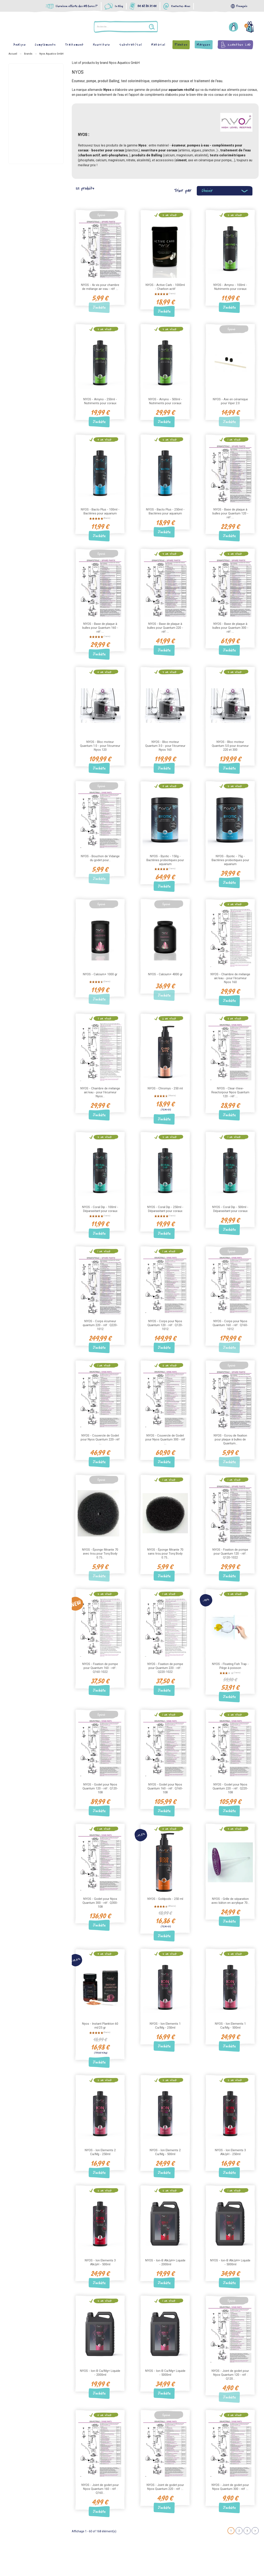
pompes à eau (198, 145)
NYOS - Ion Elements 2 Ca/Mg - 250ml (100, 2152)
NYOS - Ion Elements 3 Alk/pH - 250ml (230, 2152)
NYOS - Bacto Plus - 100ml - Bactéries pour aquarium (100, 511)
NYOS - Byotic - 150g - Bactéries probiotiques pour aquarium (165, 860)
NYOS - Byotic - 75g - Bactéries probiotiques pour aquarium (230, 860)
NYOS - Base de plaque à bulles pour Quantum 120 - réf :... (230, 513)
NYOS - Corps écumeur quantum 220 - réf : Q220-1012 (100, 1325)
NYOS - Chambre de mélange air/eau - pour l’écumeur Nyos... (100, 1092)
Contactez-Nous (180, 6)
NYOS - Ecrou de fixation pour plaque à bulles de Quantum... (230, 1439)
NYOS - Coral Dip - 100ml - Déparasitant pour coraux (100, 1209)
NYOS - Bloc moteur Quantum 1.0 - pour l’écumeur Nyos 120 (100, 746)
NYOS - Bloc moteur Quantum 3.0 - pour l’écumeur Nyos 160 (165, 746)
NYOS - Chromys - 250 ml (165, 1088)
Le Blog (119, 6)
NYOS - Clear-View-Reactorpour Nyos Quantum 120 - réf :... (230, 1092)
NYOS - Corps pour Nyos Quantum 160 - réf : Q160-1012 (230, 1325)
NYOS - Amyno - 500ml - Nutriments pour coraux (165, 401)
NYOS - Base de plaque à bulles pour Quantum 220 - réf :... (165, 627)
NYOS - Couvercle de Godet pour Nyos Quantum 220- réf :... (100, 1439)
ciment (181, 160)
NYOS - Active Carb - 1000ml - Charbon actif (165, 287)
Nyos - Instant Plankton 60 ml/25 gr (100, 2025)
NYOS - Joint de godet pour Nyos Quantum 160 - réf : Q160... (100, 2489)
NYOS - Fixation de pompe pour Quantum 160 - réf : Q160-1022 (100, 1668)
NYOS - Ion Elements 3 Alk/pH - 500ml (100, 2262)
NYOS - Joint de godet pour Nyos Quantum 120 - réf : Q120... (230, 2374)
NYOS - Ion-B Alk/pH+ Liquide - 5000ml (230, 2262)
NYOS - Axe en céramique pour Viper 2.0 (230, 401)
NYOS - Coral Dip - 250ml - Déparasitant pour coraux (165, 1209)
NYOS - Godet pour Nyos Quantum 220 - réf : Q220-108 (230, 1788)
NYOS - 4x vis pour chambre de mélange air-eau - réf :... (100, 287)
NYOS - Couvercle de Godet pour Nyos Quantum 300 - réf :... (165, 1439)
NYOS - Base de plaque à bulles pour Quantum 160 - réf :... (100, 627)
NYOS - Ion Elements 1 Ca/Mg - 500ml (230, 2025)
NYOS (78, 72)
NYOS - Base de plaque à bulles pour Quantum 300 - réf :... (230, 627)
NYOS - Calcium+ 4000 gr (165, 974)
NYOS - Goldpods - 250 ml (165, 1899)
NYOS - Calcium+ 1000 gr (100, 974)
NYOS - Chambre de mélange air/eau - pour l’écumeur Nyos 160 (230, 978)
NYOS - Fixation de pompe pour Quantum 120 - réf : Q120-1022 (230, 1553)
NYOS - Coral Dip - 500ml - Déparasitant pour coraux (230, 1209)
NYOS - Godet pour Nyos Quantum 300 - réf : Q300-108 (100, 1903)
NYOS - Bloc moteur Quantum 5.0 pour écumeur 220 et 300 (230, 746)
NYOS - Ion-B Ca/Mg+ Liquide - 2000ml (100, 2373)
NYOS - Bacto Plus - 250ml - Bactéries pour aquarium (165, 511)
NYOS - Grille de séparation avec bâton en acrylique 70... (230, 1901)
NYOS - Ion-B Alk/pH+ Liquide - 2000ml (165, 2262)
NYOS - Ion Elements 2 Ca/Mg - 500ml (165, 2152)
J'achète (99, 307)
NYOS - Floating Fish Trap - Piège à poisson (230, 1666)
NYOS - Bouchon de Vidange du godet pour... (100, 858)
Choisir (207, 190)
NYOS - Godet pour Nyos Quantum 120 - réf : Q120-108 (100, 1788)
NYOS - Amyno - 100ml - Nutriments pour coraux (230, 287)
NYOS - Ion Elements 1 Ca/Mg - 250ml (165, 2025)
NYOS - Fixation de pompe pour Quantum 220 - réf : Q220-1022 (165, 1668)
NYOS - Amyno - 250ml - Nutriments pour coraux (100, 401)
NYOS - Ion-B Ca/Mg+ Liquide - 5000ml (165, 2373)
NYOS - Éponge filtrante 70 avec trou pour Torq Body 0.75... (100, 1553)
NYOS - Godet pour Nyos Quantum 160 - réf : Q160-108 (165, 1788)
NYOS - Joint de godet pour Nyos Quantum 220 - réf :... (165, 2487)
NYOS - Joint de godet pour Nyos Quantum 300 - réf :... (230, 2487)
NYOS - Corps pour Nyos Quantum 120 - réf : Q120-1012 (165, 1325)
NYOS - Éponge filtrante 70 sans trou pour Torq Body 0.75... (165, 1553)
